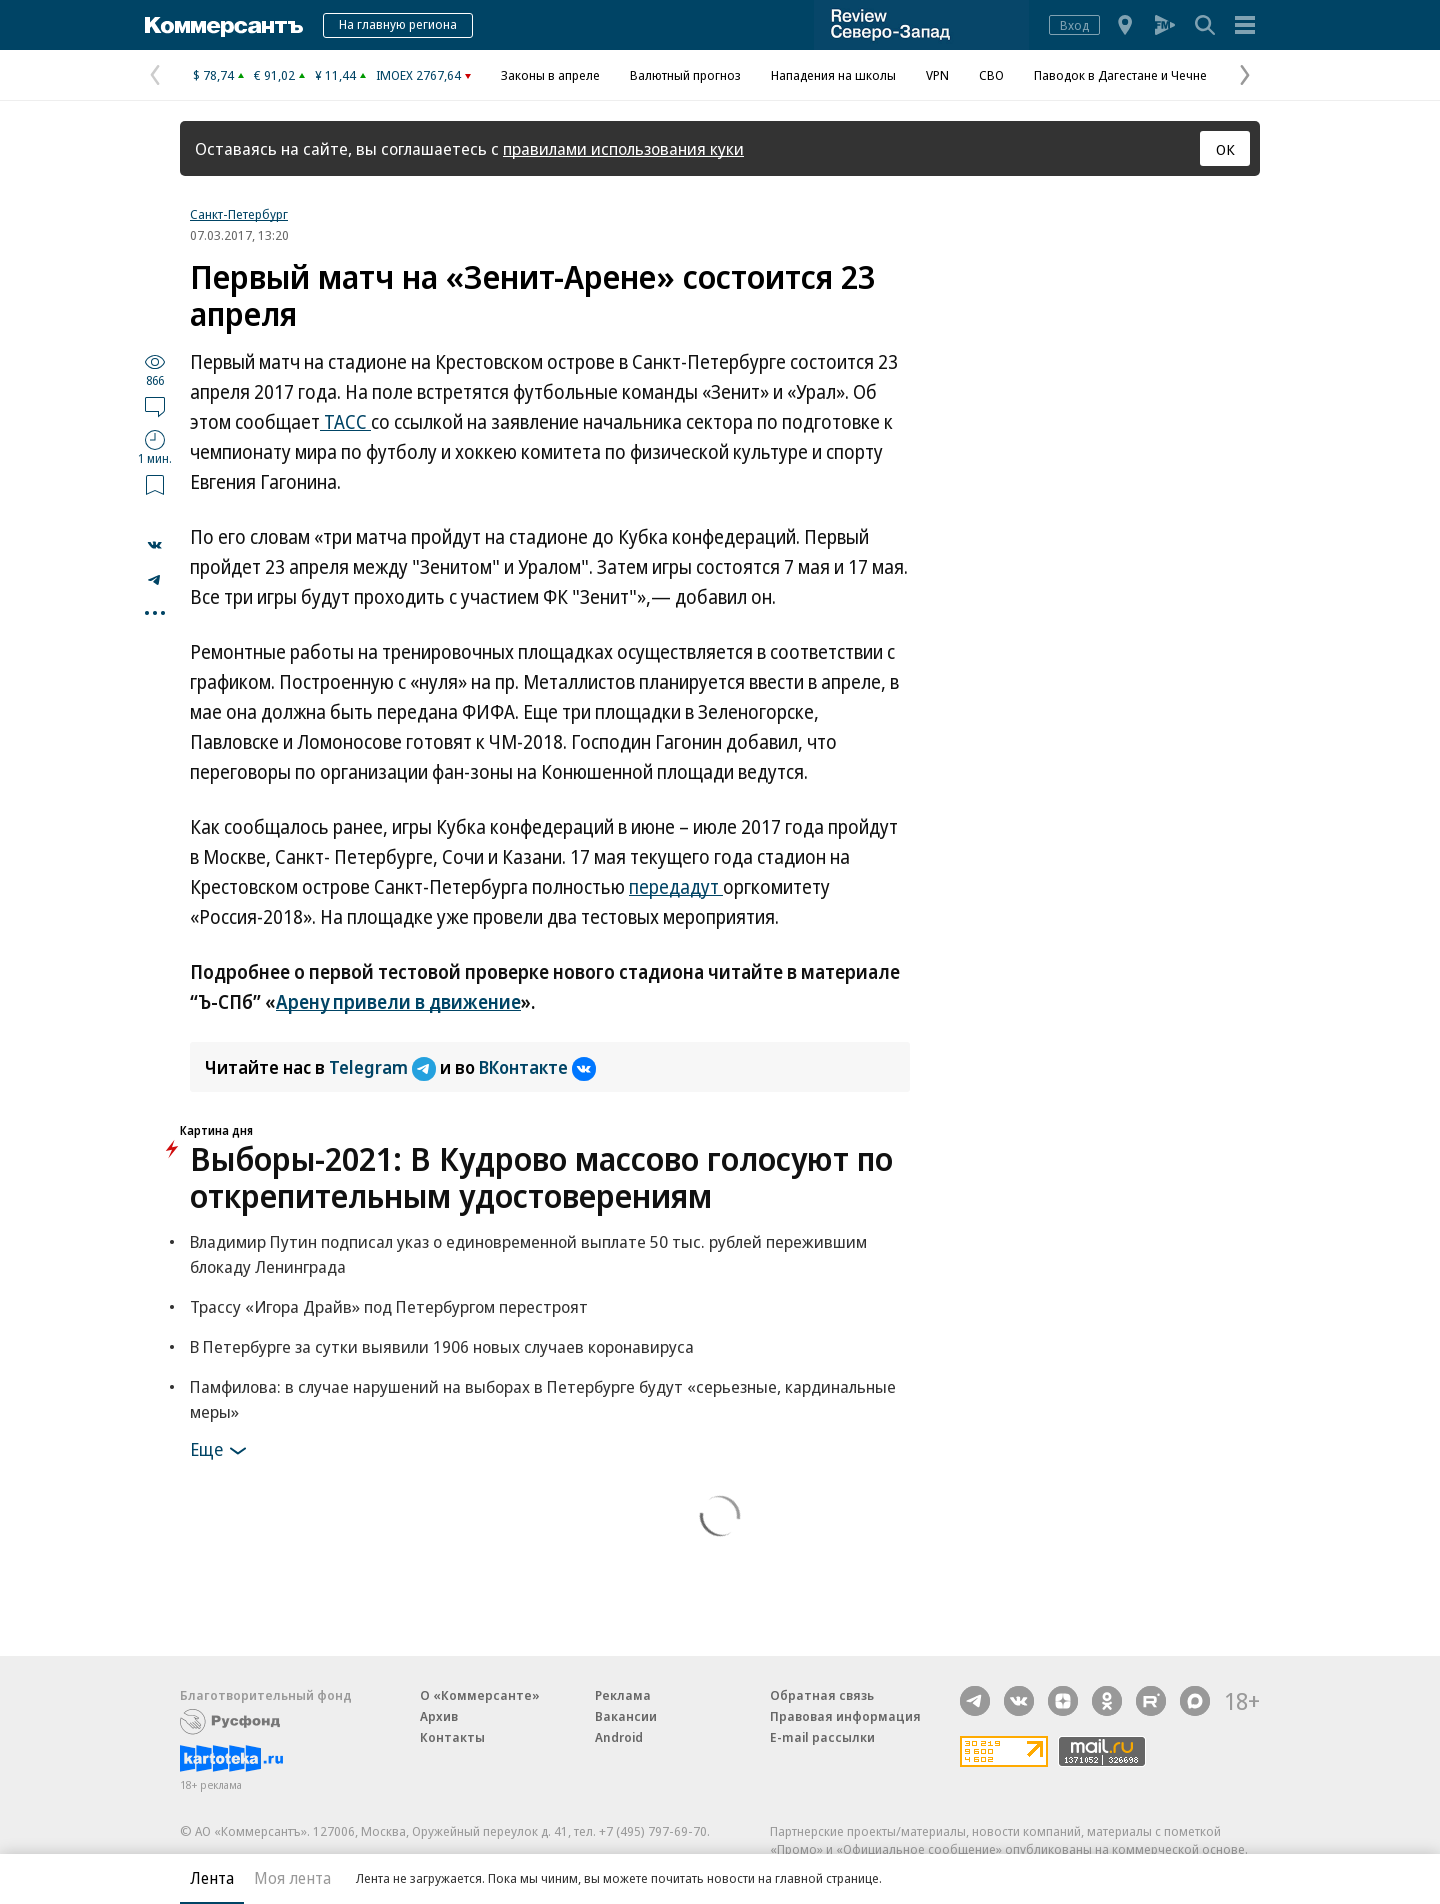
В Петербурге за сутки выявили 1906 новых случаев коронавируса (442, 1346)
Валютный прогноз (685, 75)
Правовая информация (845, 1716)
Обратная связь (822, 1695)
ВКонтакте (537, 1067)
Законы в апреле (550, 75)
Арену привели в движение (398, 1002)
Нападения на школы (833, 75)
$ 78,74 (213, 75)
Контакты (452, 1737)
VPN (937, 75)
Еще (221, 1451)
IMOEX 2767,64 (418, 75)
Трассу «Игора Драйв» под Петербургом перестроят (389, 1306)
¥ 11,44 (335, 75)
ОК (1225, 149)
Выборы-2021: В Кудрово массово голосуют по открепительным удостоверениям (541, 1177)
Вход (1074, 25)
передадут (676, 887)
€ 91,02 (274, 75)
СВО (991, 75)
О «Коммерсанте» (480, 1695)
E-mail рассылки (822, 1737)
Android (619, 1737)
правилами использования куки (623, 148)
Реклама (623, 1695)
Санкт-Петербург (239, 214)
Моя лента (292, 1878)
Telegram (384, 1067)
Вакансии (626, 1716)
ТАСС (345, 422)
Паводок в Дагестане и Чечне (1120, 75)
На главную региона (398, 24)
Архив (439, 1716)
